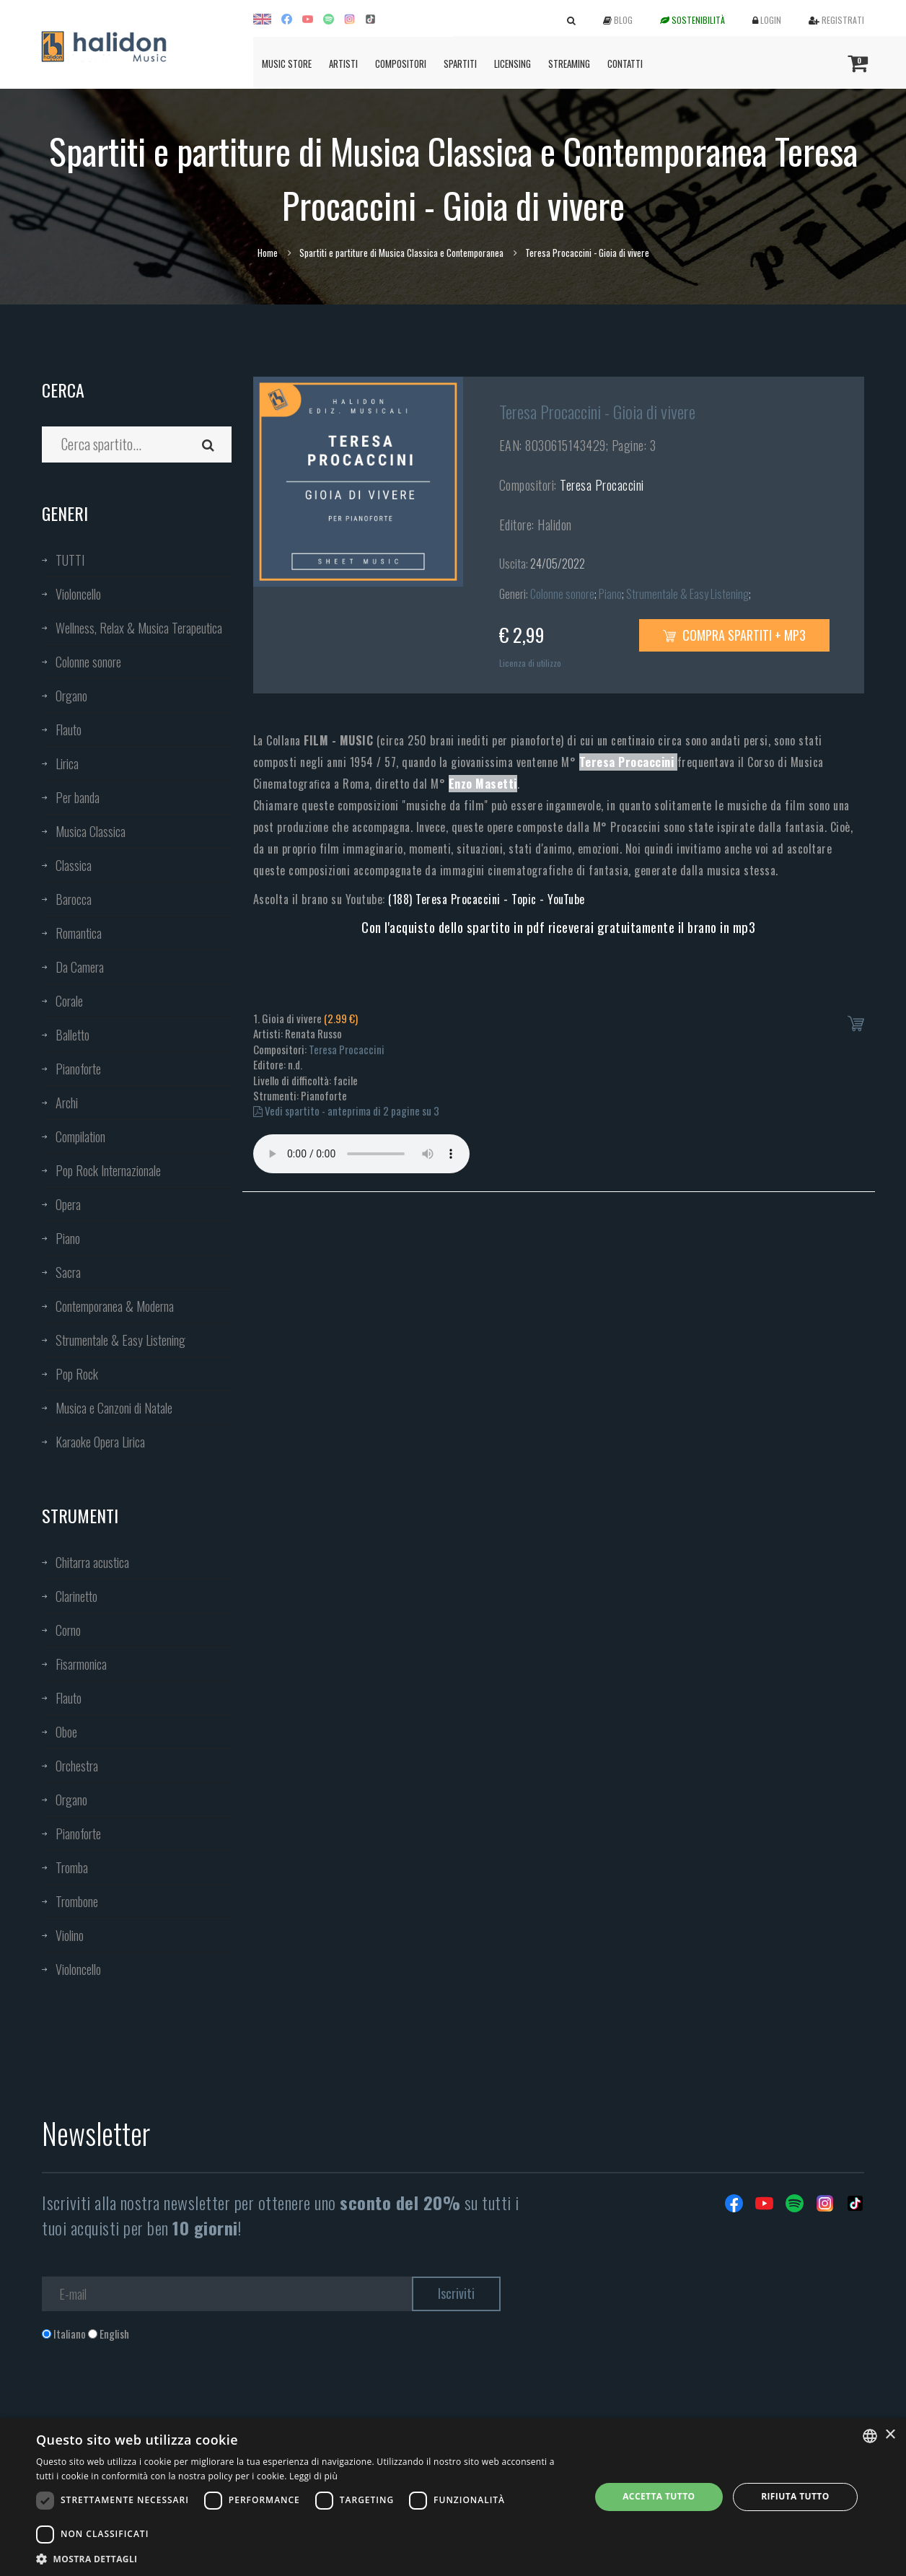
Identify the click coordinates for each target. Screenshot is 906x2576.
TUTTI (70, 560)
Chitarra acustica (92, 1562)
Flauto (69, 729)
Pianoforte (78, 1068)
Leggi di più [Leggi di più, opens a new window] (313, 2476)
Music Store (287, 63)
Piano (68, 1238)
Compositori (400, 63)
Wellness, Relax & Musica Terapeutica (139, 627)
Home (268, 252)
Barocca (74, 899)
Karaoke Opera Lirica (100, 1441)
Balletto (72, 1034)
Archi (67, 1102)
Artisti (343, 63)
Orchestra (77, 1765)
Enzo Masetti (483, 783)
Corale (69, 1000)
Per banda (78, 797)
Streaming (569, 63)
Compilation (80, 1136)
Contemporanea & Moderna (115, 1306)
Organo (71, 695)
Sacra (68, 1272)
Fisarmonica (81, 1664)
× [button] (889, 2435)
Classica (74, 865)
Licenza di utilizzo (530, 663)
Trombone (77, 1901)
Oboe (66, 1731)
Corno (68, 1630)
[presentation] (151, 2400)
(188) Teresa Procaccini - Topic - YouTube (486, 899)
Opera (68, 1204)
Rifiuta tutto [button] (795, 2496)
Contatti (625, 63)
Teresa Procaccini (602, 485)
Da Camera (80, 967)
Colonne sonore (88, 661)
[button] (304, 2558)
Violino (70, 1935)
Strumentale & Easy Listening (120, 1340)
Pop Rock (77, 1373)
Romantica (79, 933)
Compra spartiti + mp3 (734, 635)
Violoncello (78, 593)
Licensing (512, 63)
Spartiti (460, 63)
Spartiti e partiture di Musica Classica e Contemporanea (401, 252)
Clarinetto (76, 1596)
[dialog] (453, 2497)
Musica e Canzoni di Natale (114, 1407)
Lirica (67, 763)
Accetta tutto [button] (659, 2496)
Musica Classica (91, 831)
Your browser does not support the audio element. (361, 1153)
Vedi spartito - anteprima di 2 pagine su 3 (346, 1110)
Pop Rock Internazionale (108, 1170)
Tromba (72, 1867)
